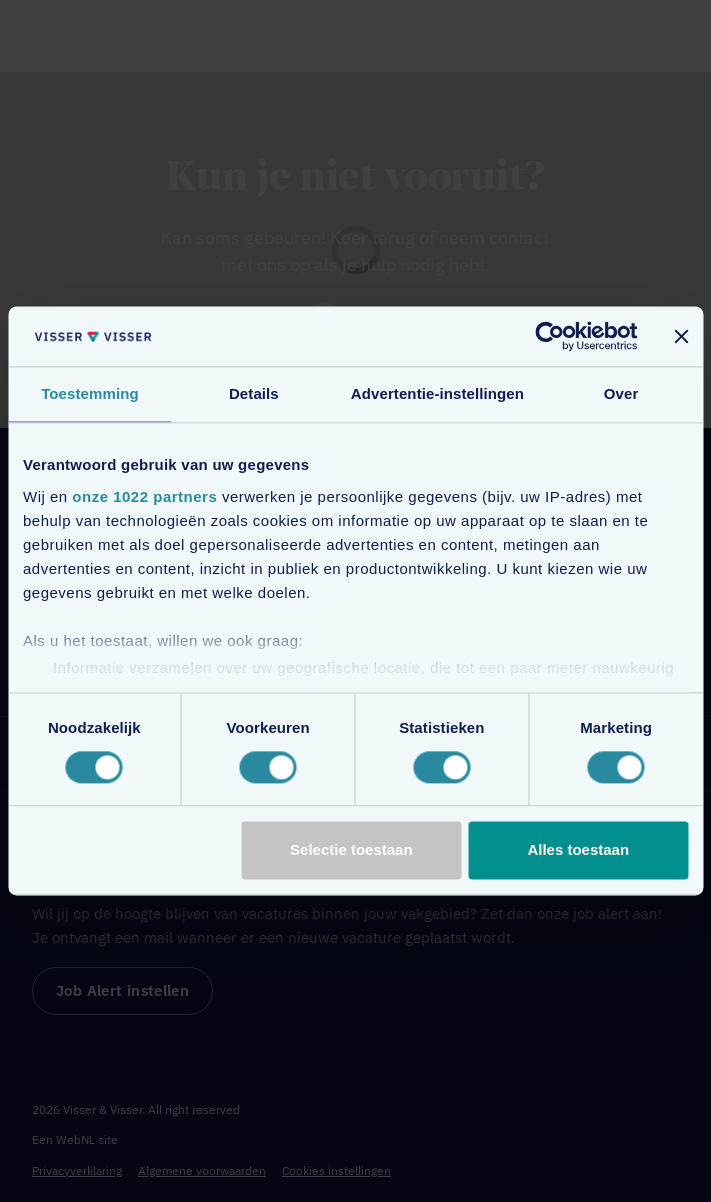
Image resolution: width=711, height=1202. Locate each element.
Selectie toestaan (351, 850)
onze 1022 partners (144, 496)
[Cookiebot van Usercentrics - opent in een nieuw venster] (549, 336)
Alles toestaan (578, 850)
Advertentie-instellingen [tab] (437, 393)
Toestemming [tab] (90, 393)
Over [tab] (621, 393)
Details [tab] (254, 393)
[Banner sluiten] (681, 336)
